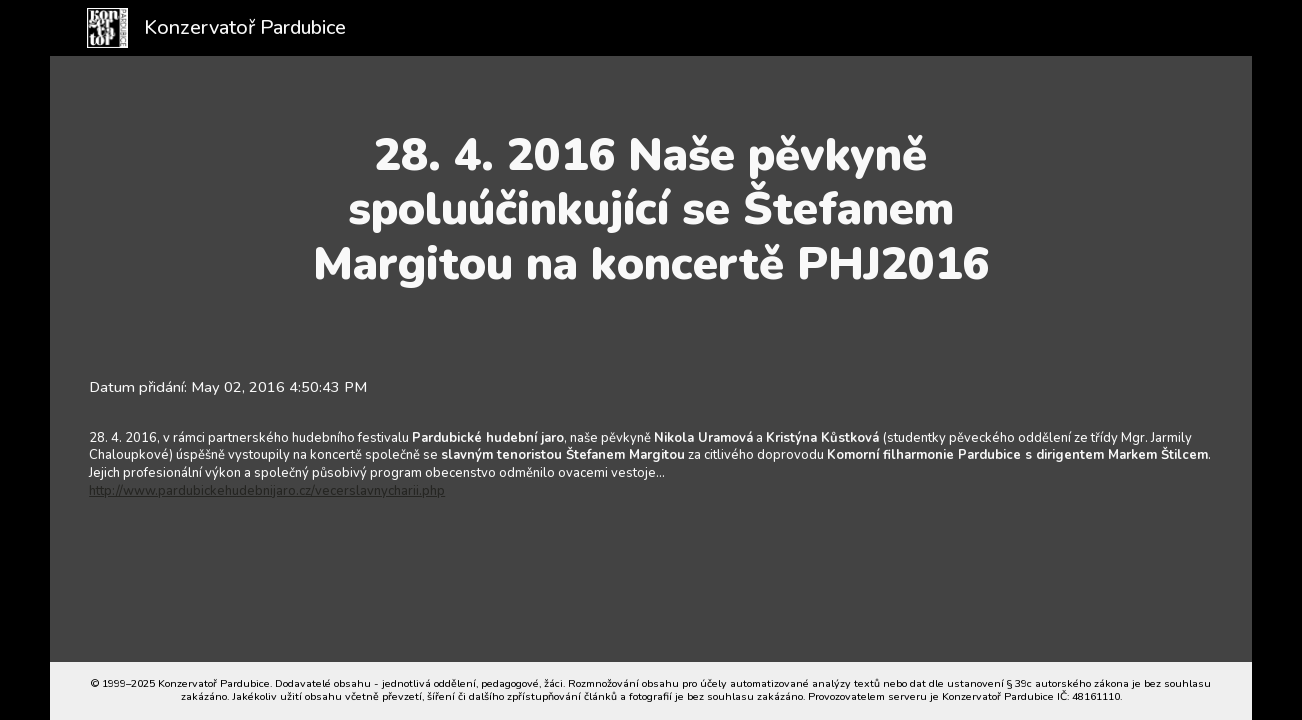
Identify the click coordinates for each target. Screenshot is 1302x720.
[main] (651, 209)
